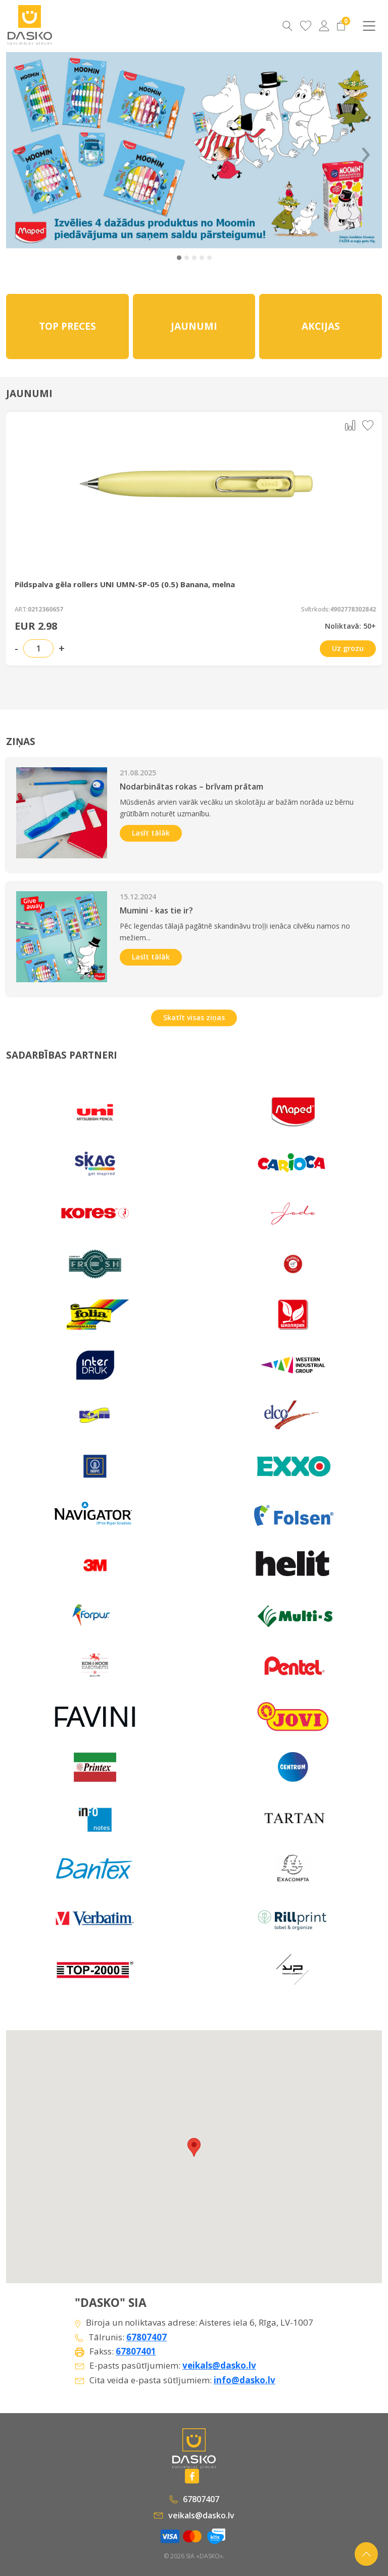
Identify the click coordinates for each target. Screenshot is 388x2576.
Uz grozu (348, 648)
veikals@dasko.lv (219, 2365)
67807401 (136, 2351)
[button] (179, 257)
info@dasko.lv (244, 2380)
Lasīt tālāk (151, 833)
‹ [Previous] (21, 150)
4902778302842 (353, 609)
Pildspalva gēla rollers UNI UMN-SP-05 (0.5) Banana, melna (125, 584)
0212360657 (45, 609)
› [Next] (365, 150)
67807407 (146, 2337)
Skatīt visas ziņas (194, 1017)
